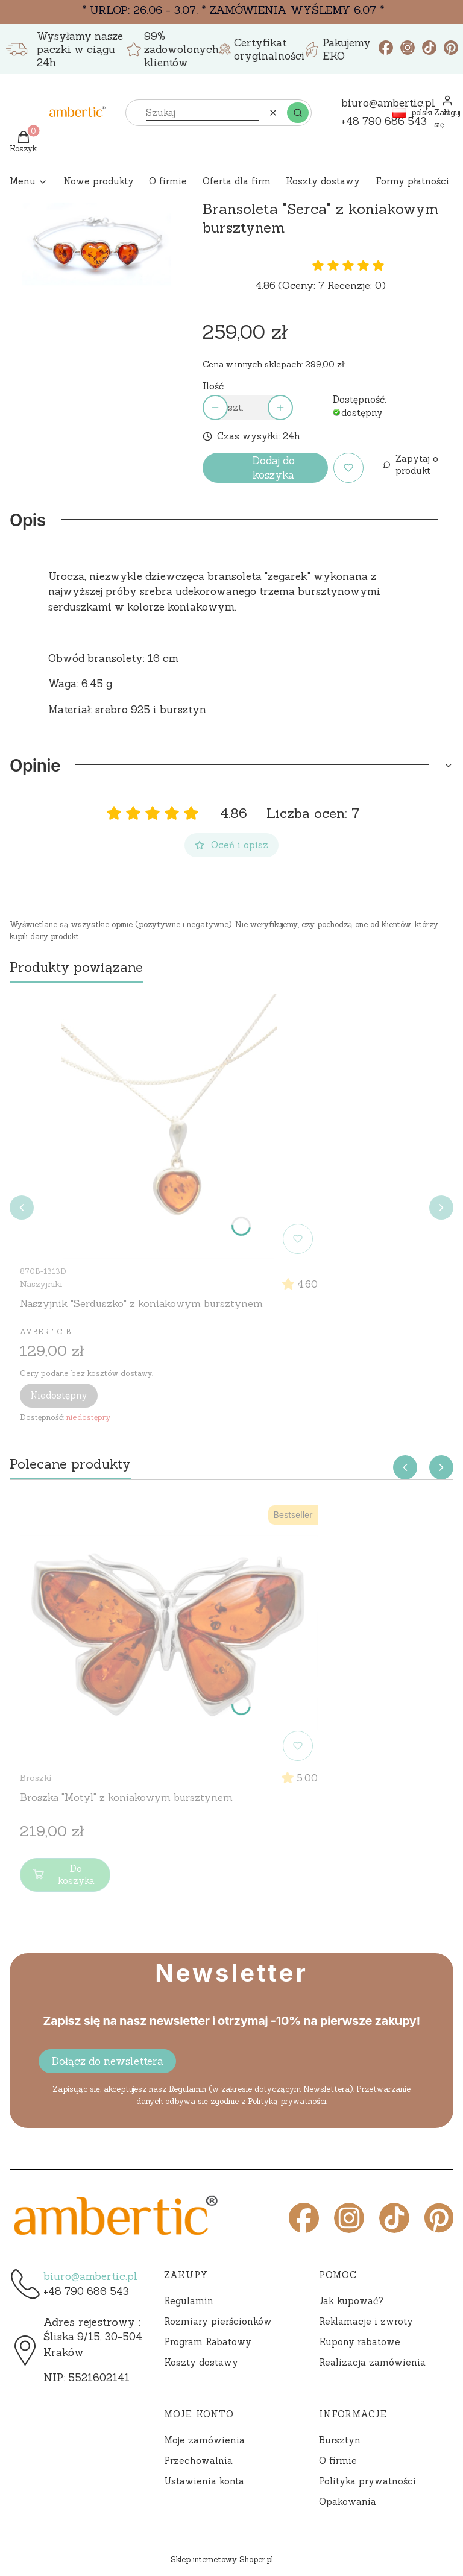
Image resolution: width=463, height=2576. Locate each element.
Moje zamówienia (204, 2440)
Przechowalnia (198, 2460)
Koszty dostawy (201, 2362)
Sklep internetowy (222, 2559)
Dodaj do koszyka (273, 468)
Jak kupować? (351, 2301)
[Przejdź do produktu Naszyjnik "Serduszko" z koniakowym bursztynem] (169, 1126)
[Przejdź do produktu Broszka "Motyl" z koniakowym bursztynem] (169, 1633)
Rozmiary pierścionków (218, 2321)
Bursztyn (340, 2440)
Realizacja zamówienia (372, 2362)
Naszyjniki (41, 1284)
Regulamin (187, 2089)
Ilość (213, 386)
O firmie (338, 2460)
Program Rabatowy (207, 2342)
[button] (298, 112)
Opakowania (347, 2501)
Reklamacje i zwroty (366, 2321)
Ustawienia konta (204, 2481)
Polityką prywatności (287, 2101)
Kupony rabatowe (359, 2342)
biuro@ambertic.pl (90, 2276)
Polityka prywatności (367, 2481)
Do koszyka (62, 1874)
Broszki (35, 1777)
